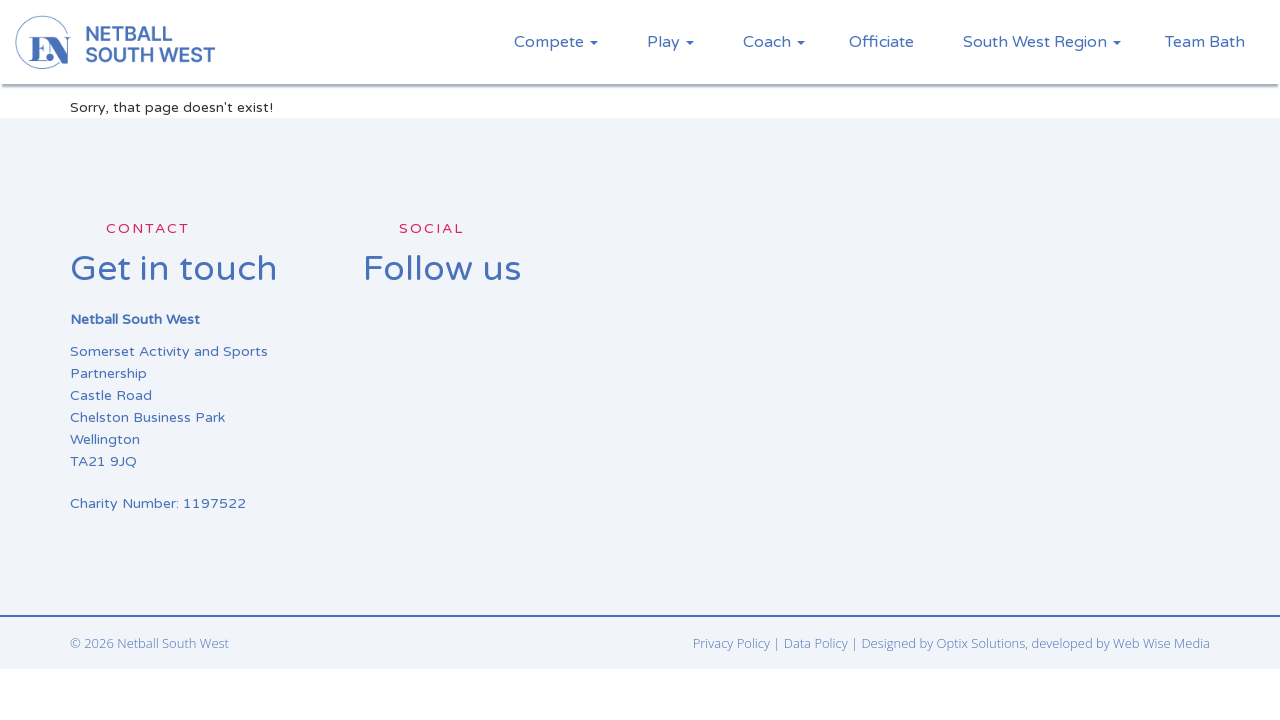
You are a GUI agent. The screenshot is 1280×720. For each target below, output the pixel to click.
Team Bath (1205, 42)
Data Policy (816, 643)
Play (670, 42)
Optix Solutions (981, 643)
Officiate (881, 42)
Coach (774, 42)
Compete (556, 42)
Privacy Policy (731, 643)
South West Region (1042, 42)
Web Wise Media (1161, 643)
